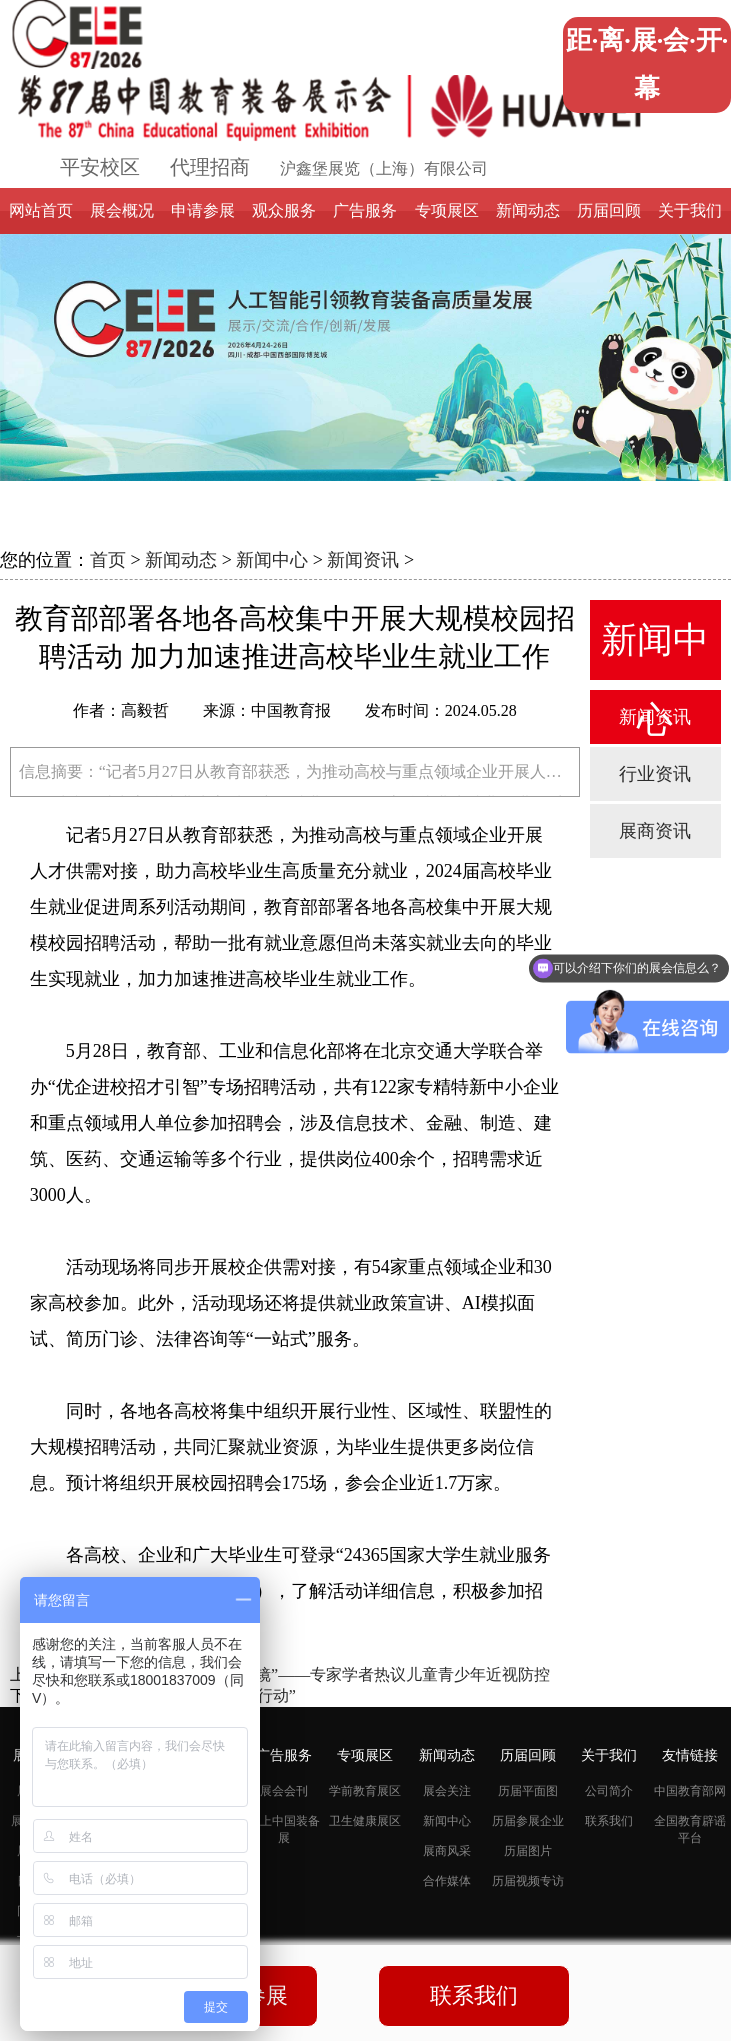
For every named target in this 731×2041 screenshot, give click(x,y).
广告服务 (365, 210)
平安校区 (100, 167)
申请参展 (203, 210)
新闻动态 (528, 210)
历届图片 (528, 1851)
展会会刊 (284, 1791)
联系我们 (609, 1821)
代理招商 (210, 167)
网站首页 (41, 210)
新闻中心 (272, 560)
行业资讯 (655, 774)
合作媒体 (447, 1881)
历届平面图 (528, 1791)
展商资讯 (655, 831)
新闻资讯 (363, 560)
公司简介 (609, 1791)
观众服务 (284, 210)
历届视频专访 (528, 1881)
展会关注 (447, 1791)
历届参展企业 (528, 1821)
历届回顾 (609, 210)
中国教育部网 (690, 1791)
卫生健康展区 (365, 1821)
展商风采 (447, 1851)
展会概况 (122, 210)
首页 (108, 560)
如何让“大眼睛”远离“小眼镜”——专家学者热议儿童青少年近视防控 (312, 1674)
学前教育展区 (365, 1791)
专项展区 (447, 210)
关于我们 (690, 210)
